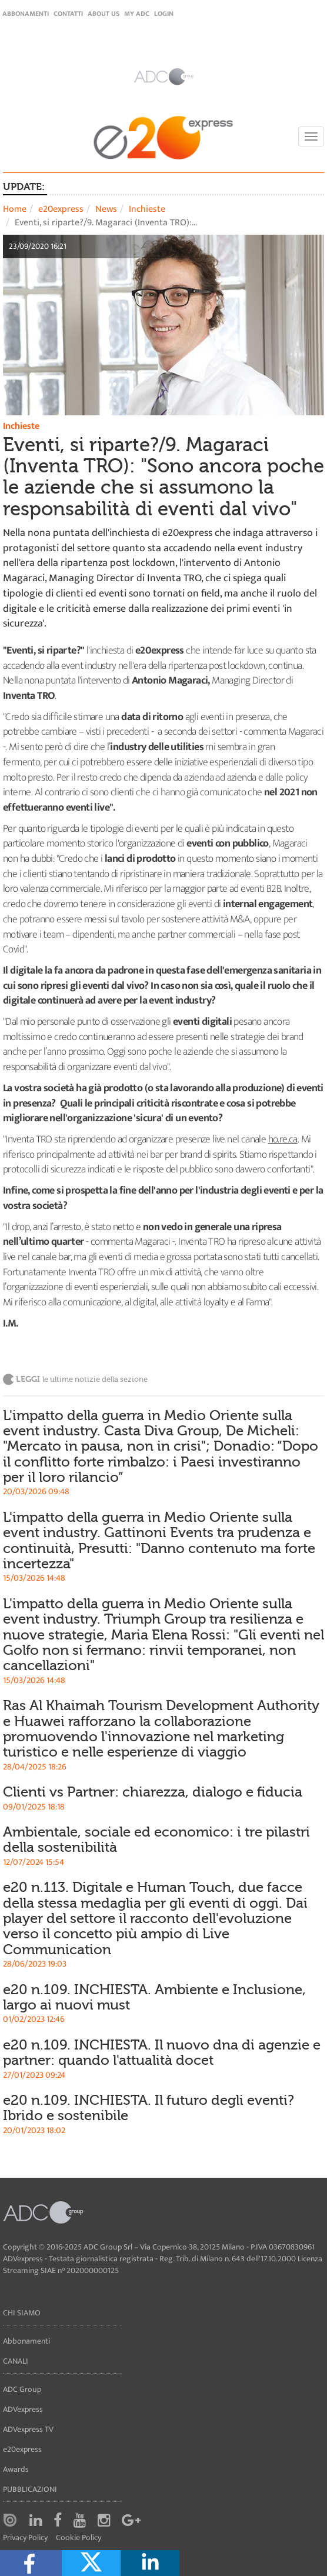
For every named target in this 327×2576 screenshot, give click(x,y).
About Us (103, 13)
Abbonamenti (25, 13)
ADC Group (22, 2389)
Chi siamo (22, 2313)
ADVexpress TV (28, 2429)
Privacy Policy (25, 2538)
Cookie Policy (78, 2538)
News (106, 209)
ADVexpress (23, 2409)
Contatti (68, 13)
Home (14, 209)
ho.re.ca (283, 1139)
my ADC (136, 13)
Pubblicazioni (30, 2489)
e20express (61, 209)
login (163, 13)
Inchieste (147, 209)
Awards (16, 2469)
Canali (15, 2361)
